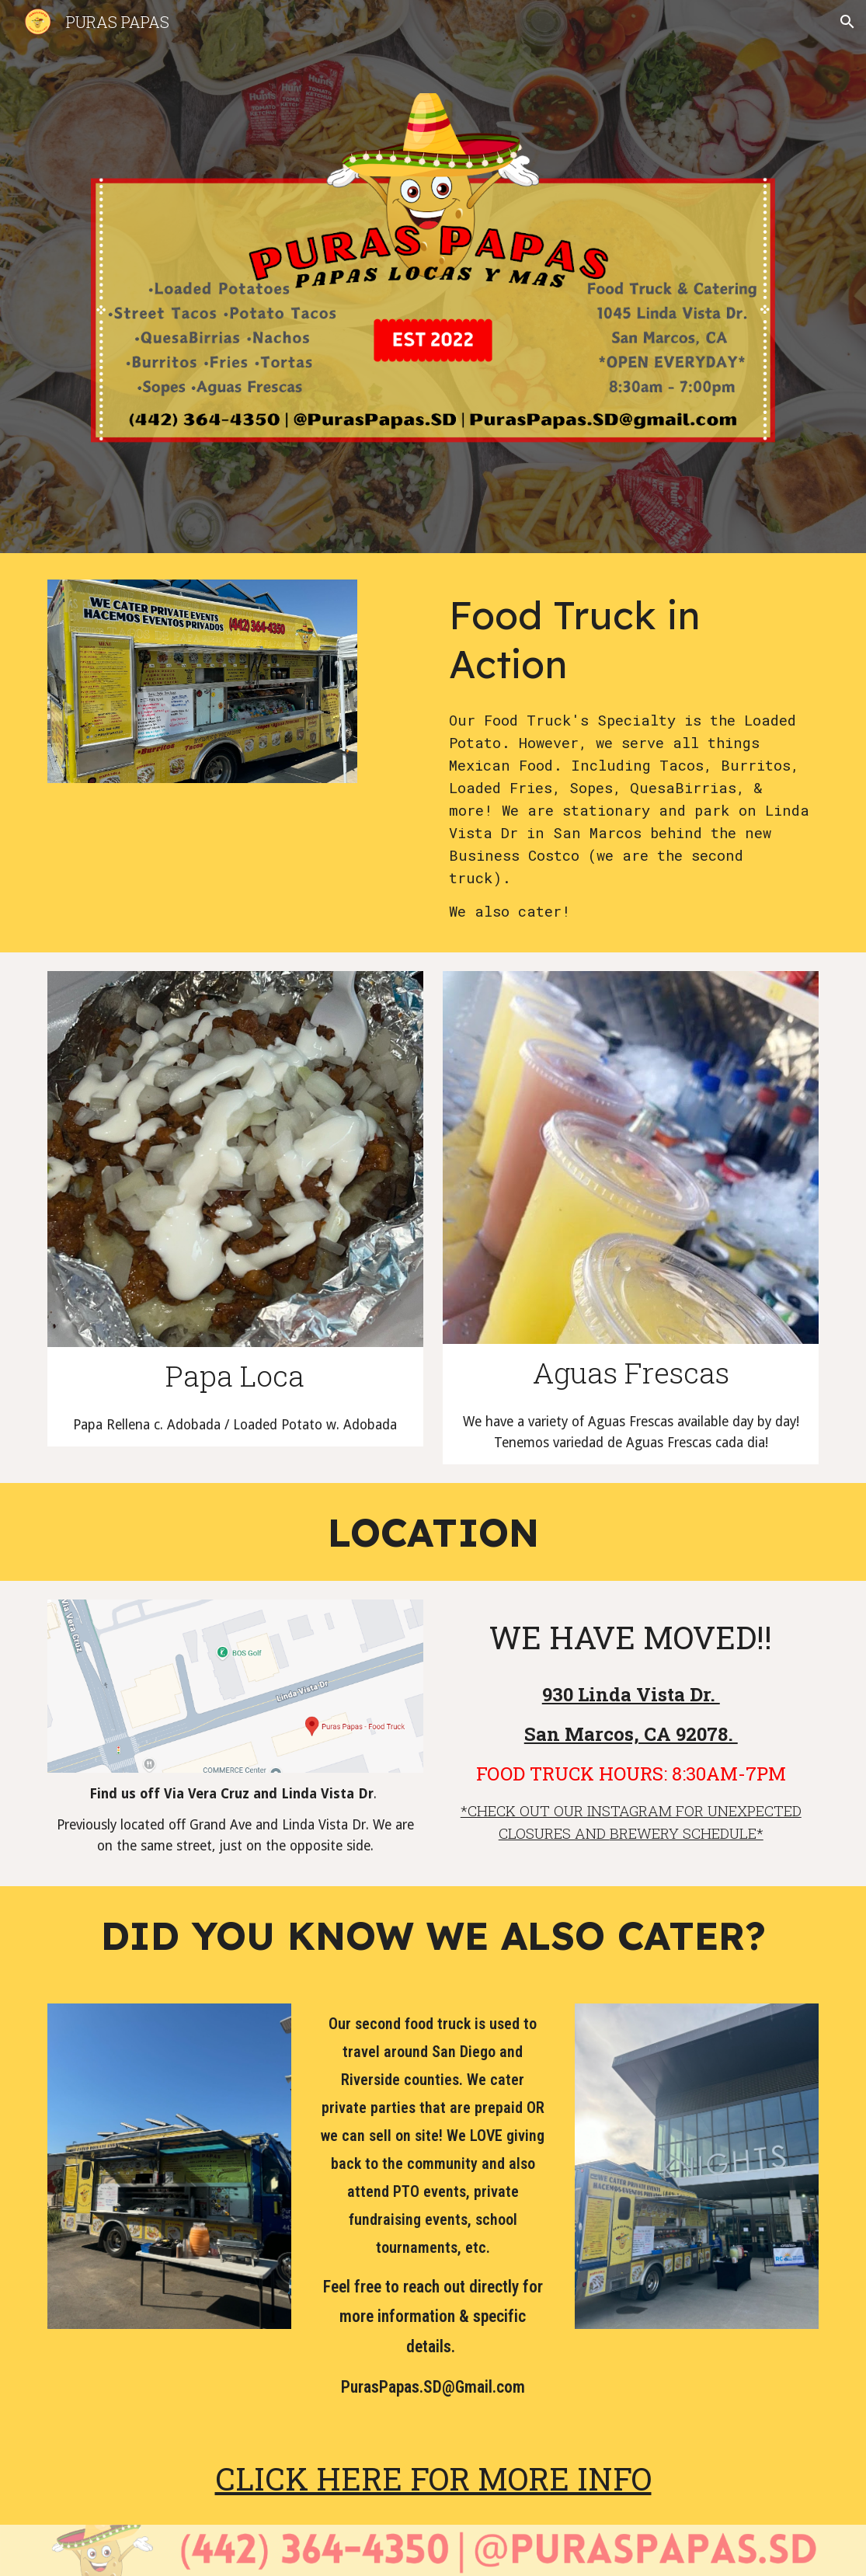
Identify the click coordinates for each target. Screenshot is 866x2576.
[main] (631, 639)
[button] (847, 21)
